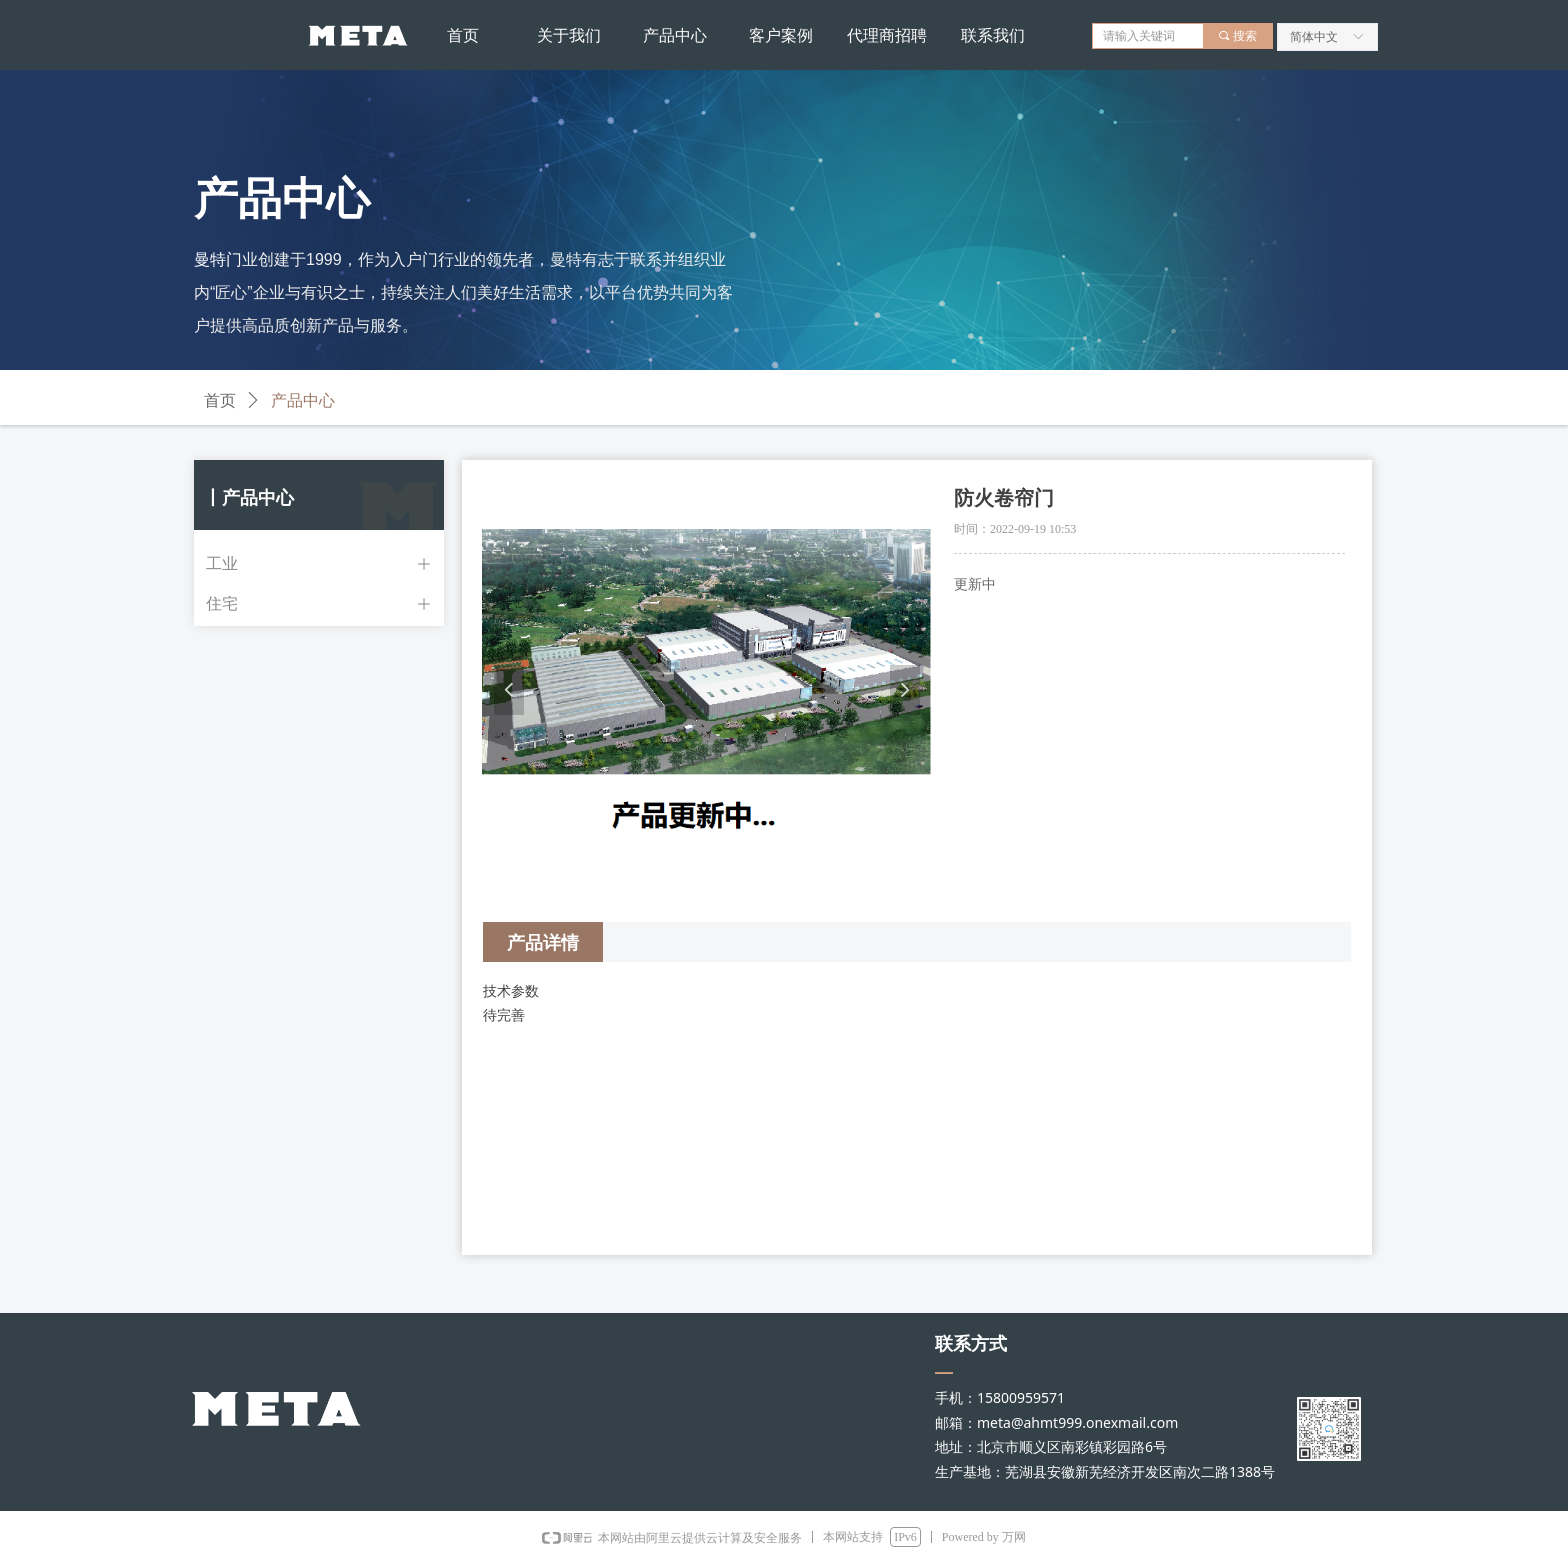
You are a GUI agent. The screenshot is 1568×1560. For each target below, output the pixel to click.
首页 (220, 400)
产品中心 (303, 400)
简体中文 (1314, 37)
